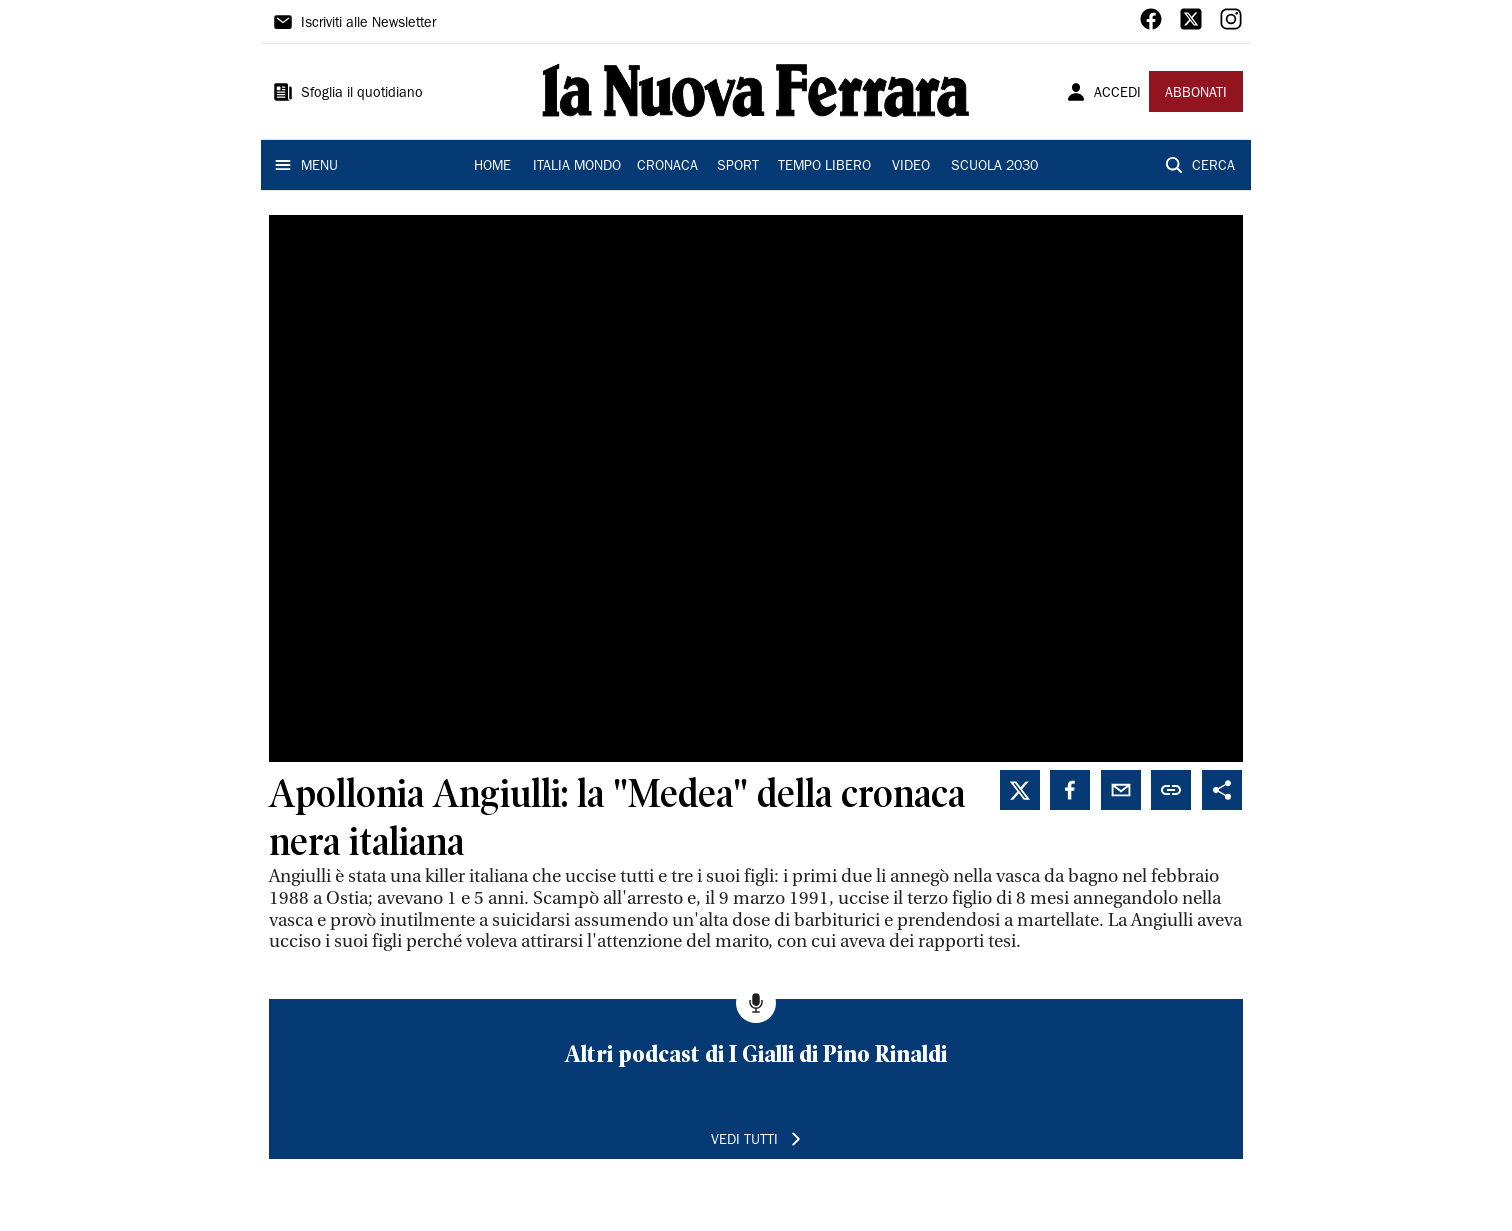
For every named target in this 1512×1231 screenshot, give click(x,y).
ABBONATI (1196, 94)
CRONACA (667, 167)
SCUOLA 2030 (994, 167)
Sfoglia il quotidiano (362, 94)
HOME (492, 167)
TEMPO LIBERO (824, 167)
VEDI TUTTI (744, 1141)
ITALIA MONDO (577, 167)
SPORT (738, 167)
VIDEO (911, 167)
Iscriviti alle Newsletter (368, 24)
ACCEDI (1117, 94)
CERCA (1213, 167)
